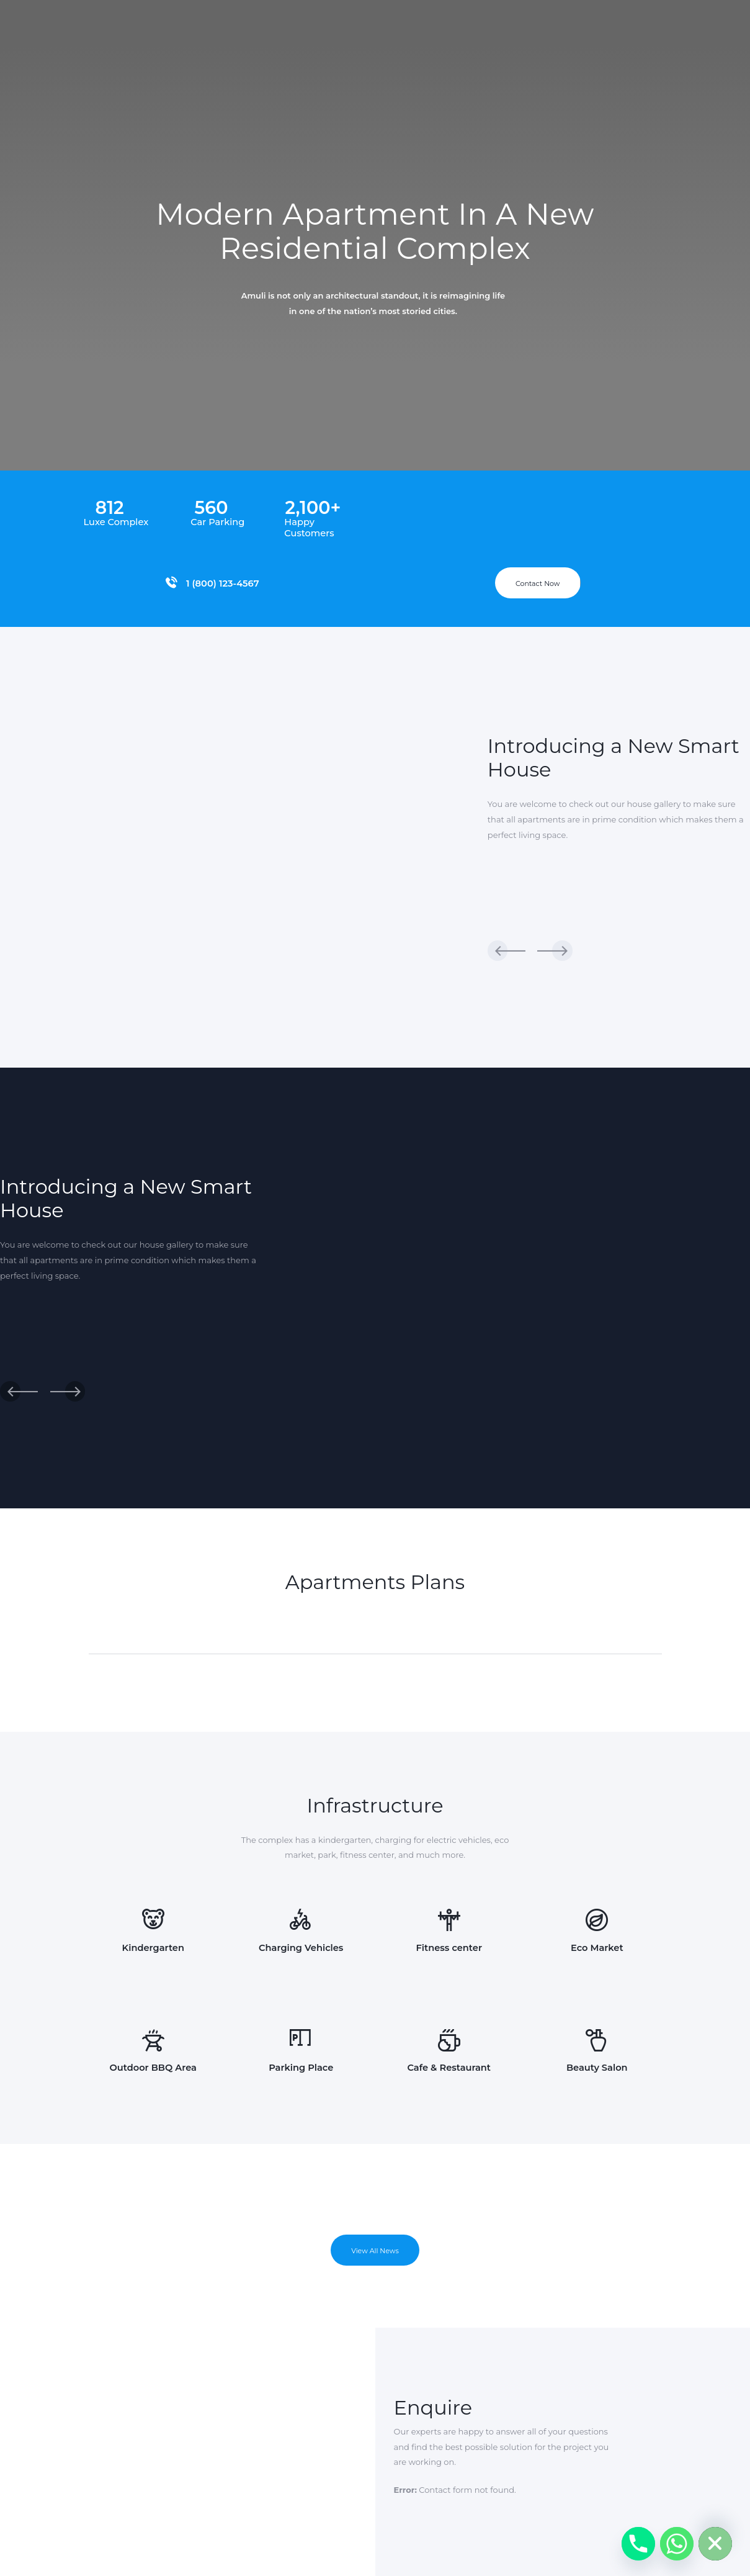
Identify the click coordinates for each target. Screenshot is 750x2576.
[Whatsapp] (677, 2543)
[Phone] (638, 2543)
